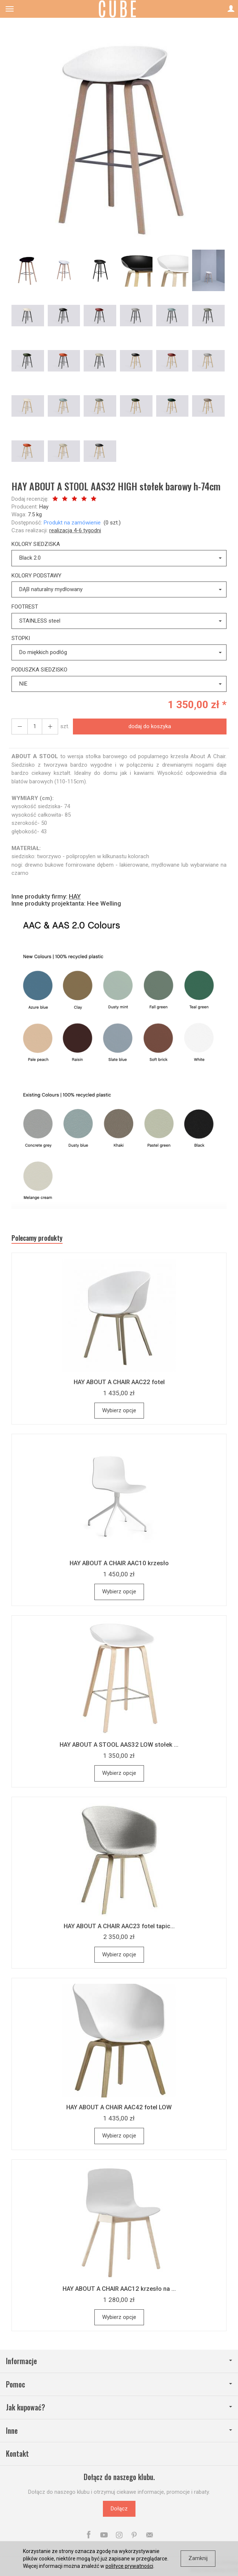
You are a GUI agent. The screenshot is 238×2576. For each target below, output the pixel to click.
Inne (119, 2430)
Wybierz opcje (119, 1410)
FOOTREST (24, 606)
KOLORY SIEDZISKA (35, 544)
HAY (75, 896)
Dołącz (119, 2508)
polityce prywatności (129, 2566)
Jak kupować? (119, 2407)
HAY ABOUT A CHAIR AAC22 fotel (119, 1382)
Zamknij (198, 2558)
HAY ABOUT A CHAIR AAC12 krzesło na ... (119, 2288)
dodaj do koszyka (149, 726)
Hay (43, 506)
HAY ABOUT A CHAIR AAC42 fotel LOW (119, 2107)
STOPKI (20, 638)
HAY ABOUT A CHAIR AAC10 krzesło (119, 1563)
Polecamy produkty (37, 1238)
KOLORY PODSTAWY (36, 575)
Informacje (119, 2361)
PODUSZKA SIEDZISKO (39, 669)
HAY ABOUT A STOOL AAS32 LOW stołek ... (119, 1744)
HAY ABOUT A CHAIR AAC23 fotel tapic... (119, 1926)
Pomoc (119, 2384)
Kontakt (17, 2453)
